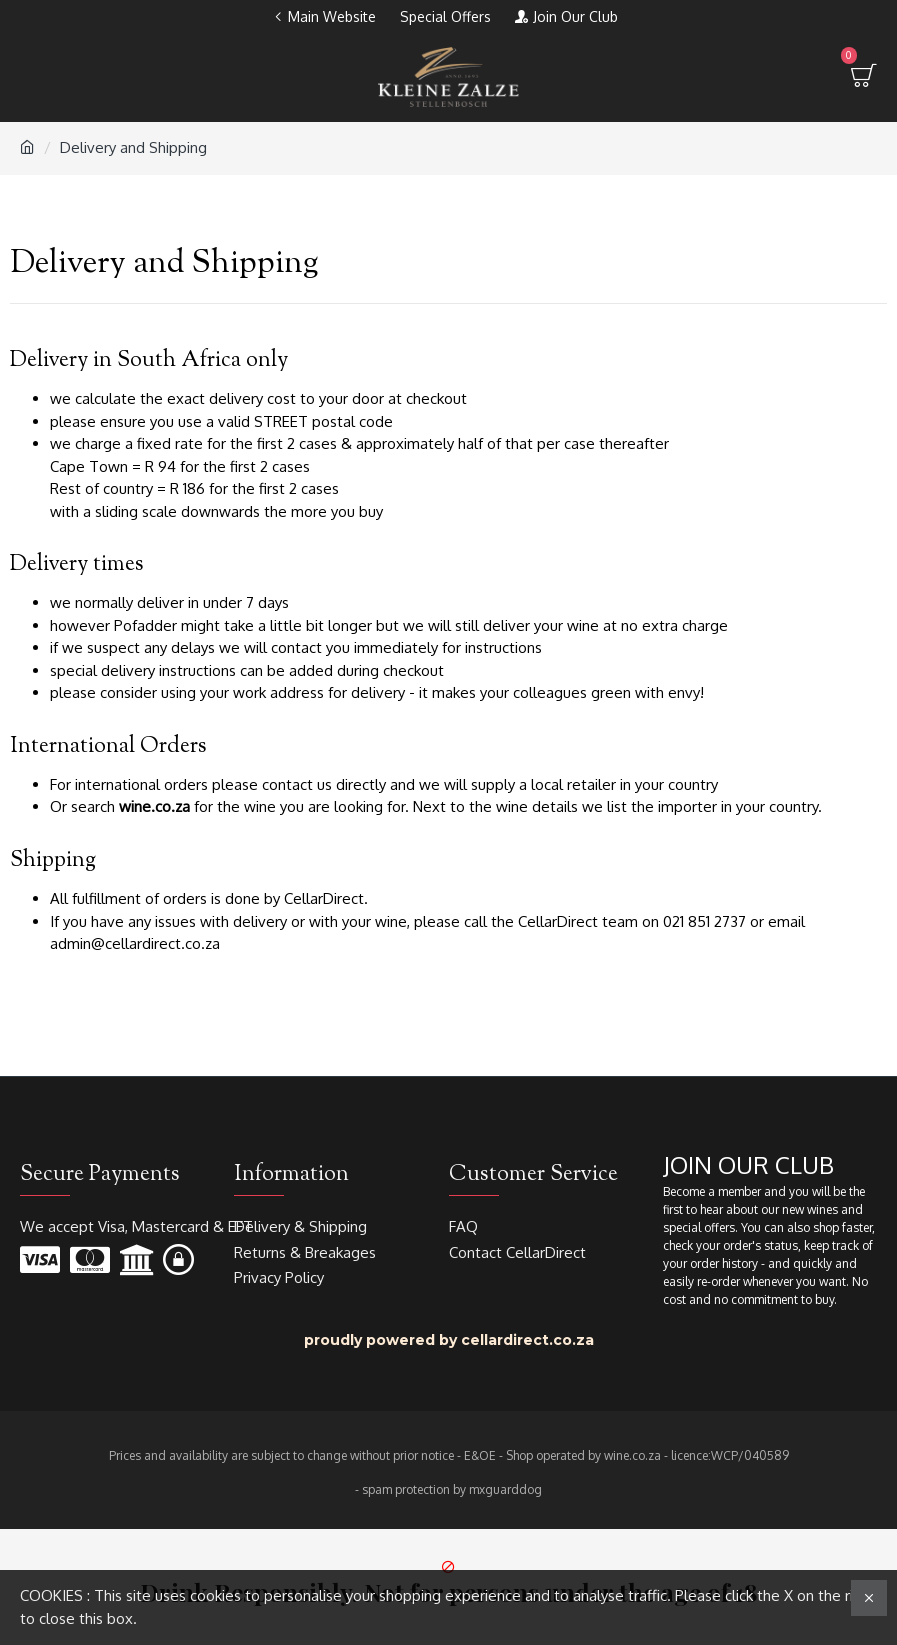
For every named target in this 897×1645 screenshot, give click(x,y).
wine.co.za (154, 806)
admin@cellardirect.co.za (135, 943)
